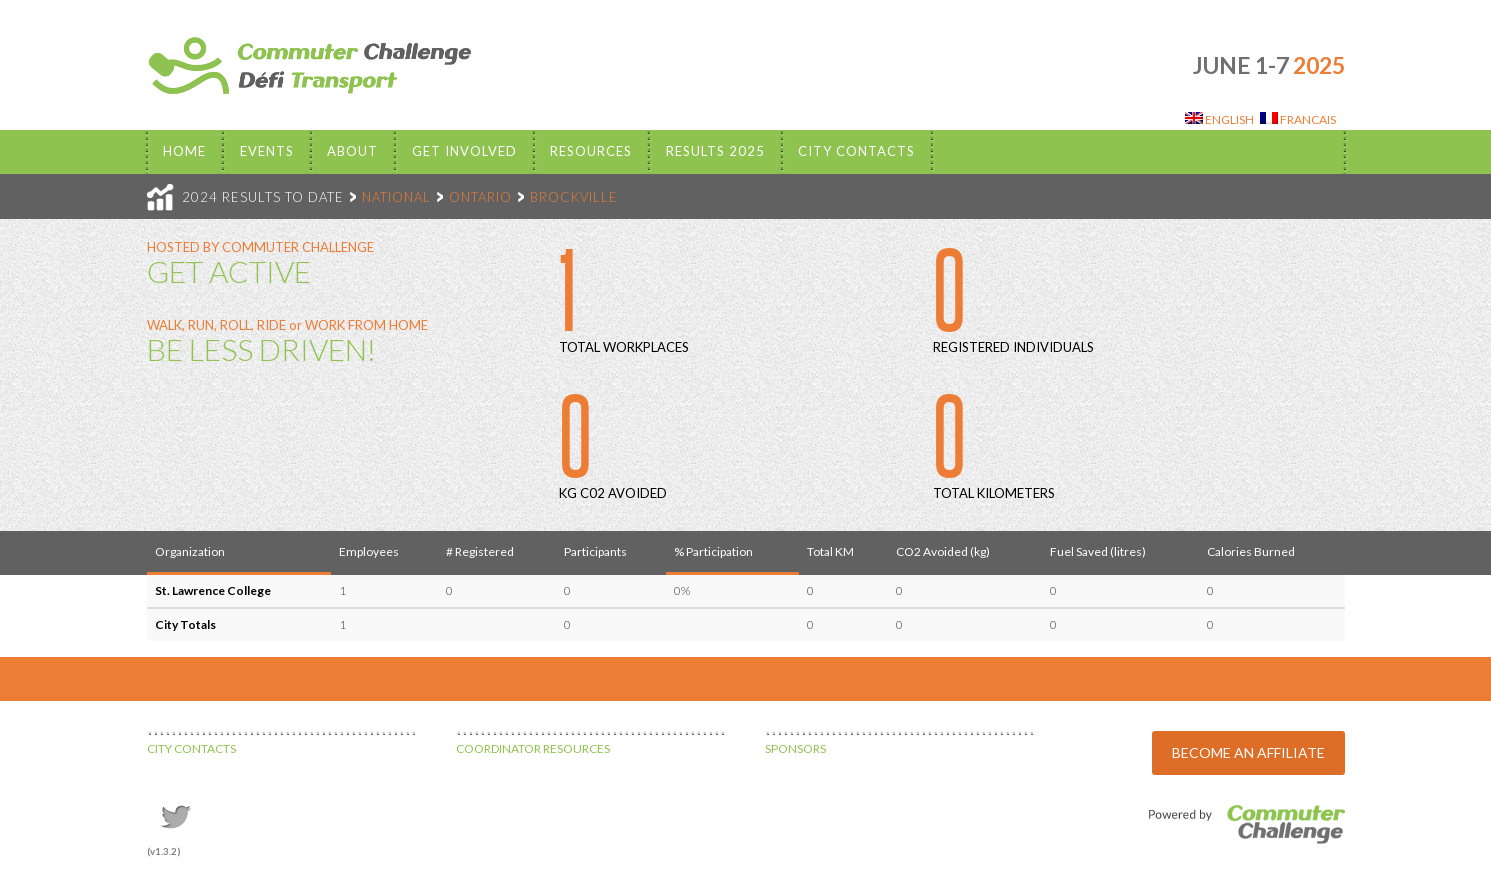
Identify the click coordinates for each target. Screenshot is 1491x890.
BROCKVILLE (574, 197)
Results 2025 (715, 151)
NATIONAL (396, 197)
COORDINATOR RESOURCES (533, 748)
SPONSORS (795, 748)
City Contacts (856, 151)
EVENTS (267, 151)
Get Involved (464, 151)
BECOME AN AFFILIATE (1248, 752)
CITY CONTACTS (191, 748)
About (352, 151)
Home (184, 151)
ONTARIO (480, 197)
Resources (591, 151)
